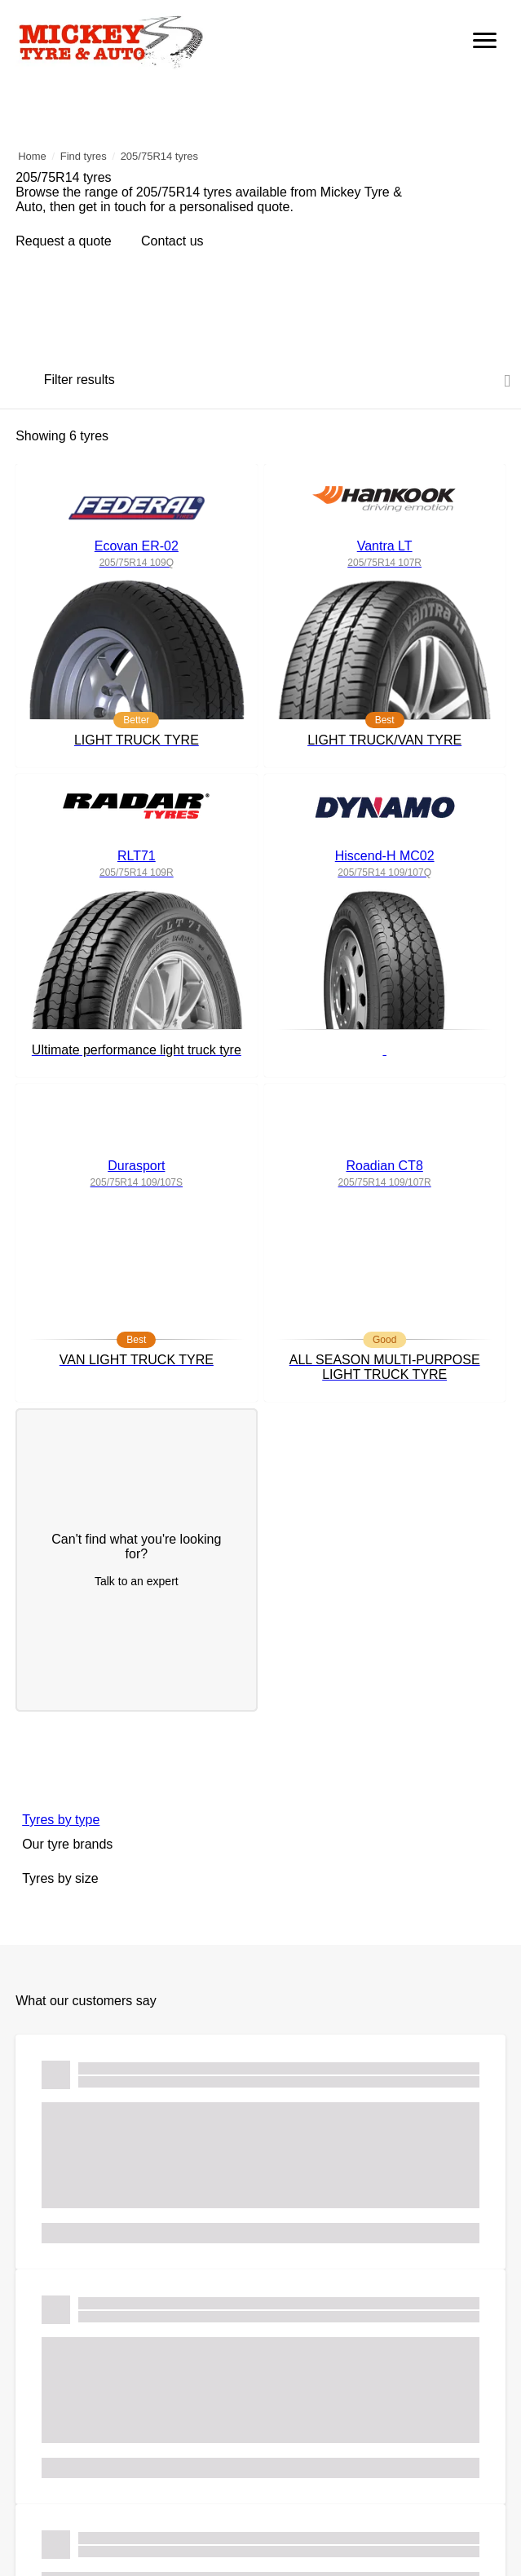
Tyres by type (60, 1820)
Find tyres (83, 156)
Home (32, 156)
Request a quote (63, 241)
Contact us (174, 241)
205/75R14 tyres (159, 156)
